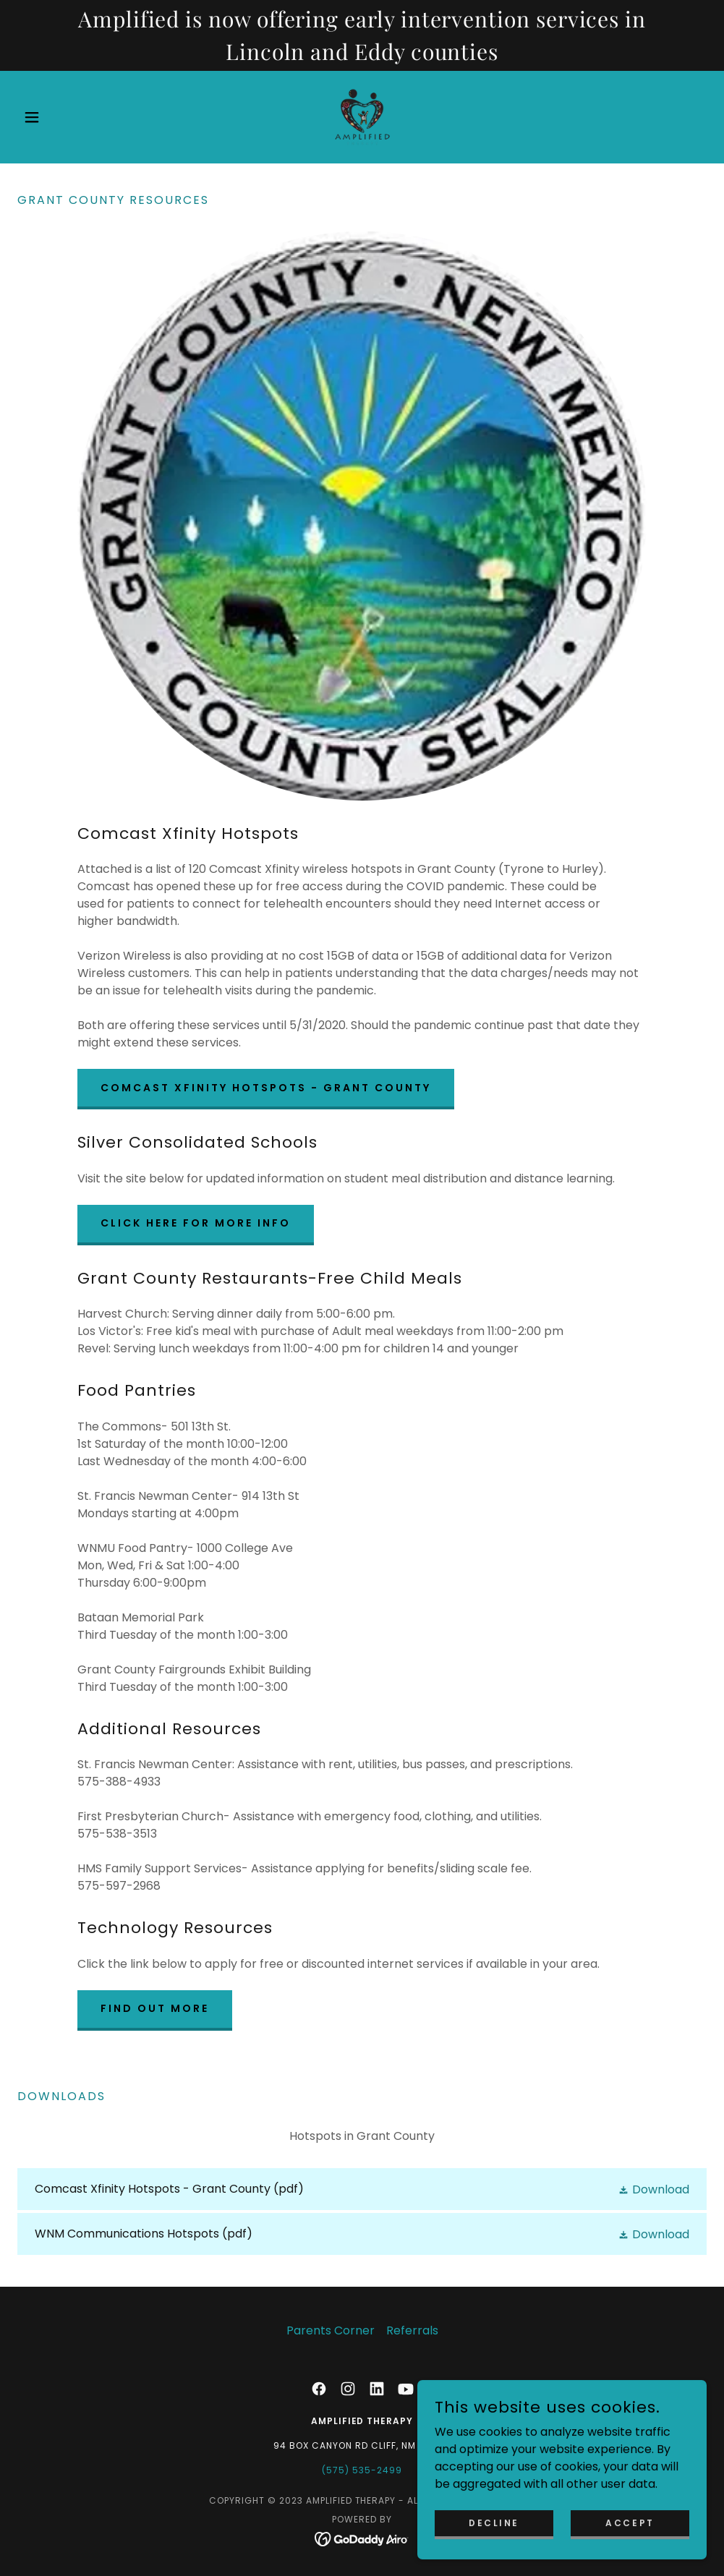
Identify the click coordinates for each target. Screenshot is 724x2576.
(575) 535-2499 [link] (362, 2470)
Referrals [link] (412, 2330)
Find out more (155, 2008)
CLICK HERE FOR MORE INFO (196, 1223)
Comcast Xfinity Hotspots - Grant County (266, 1087)
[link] (362, 117)
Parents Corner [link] (330, 2330)
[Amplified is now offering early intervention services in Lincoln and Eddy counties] (362, 35)
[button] (69, 117)
